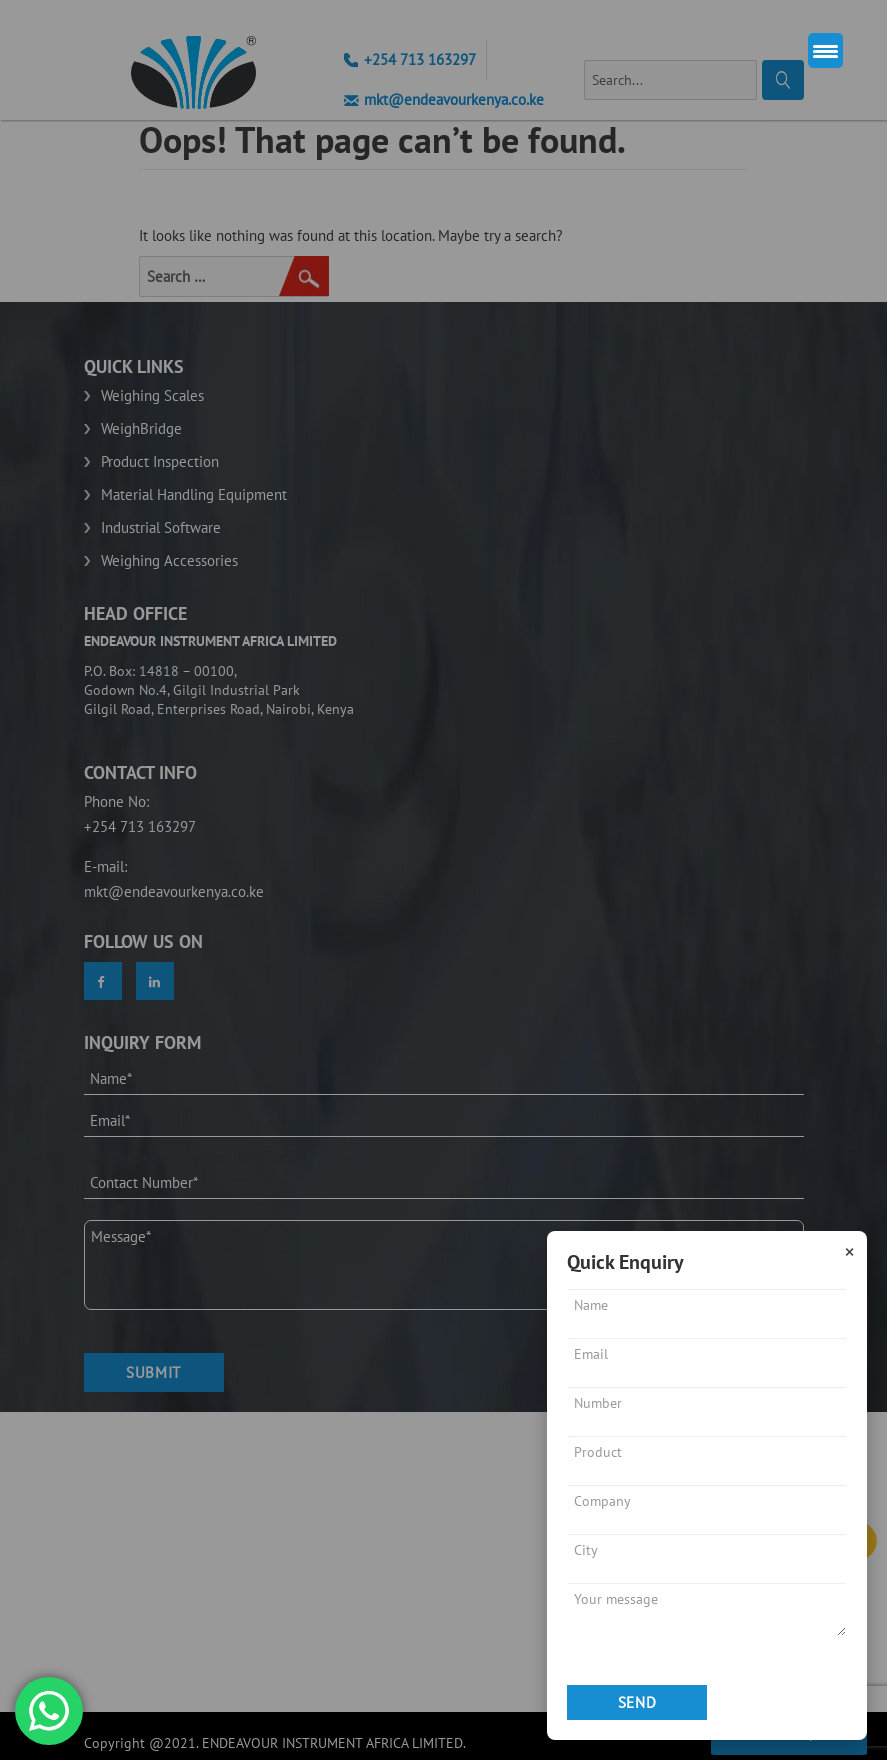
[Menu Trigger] (825, 50)
